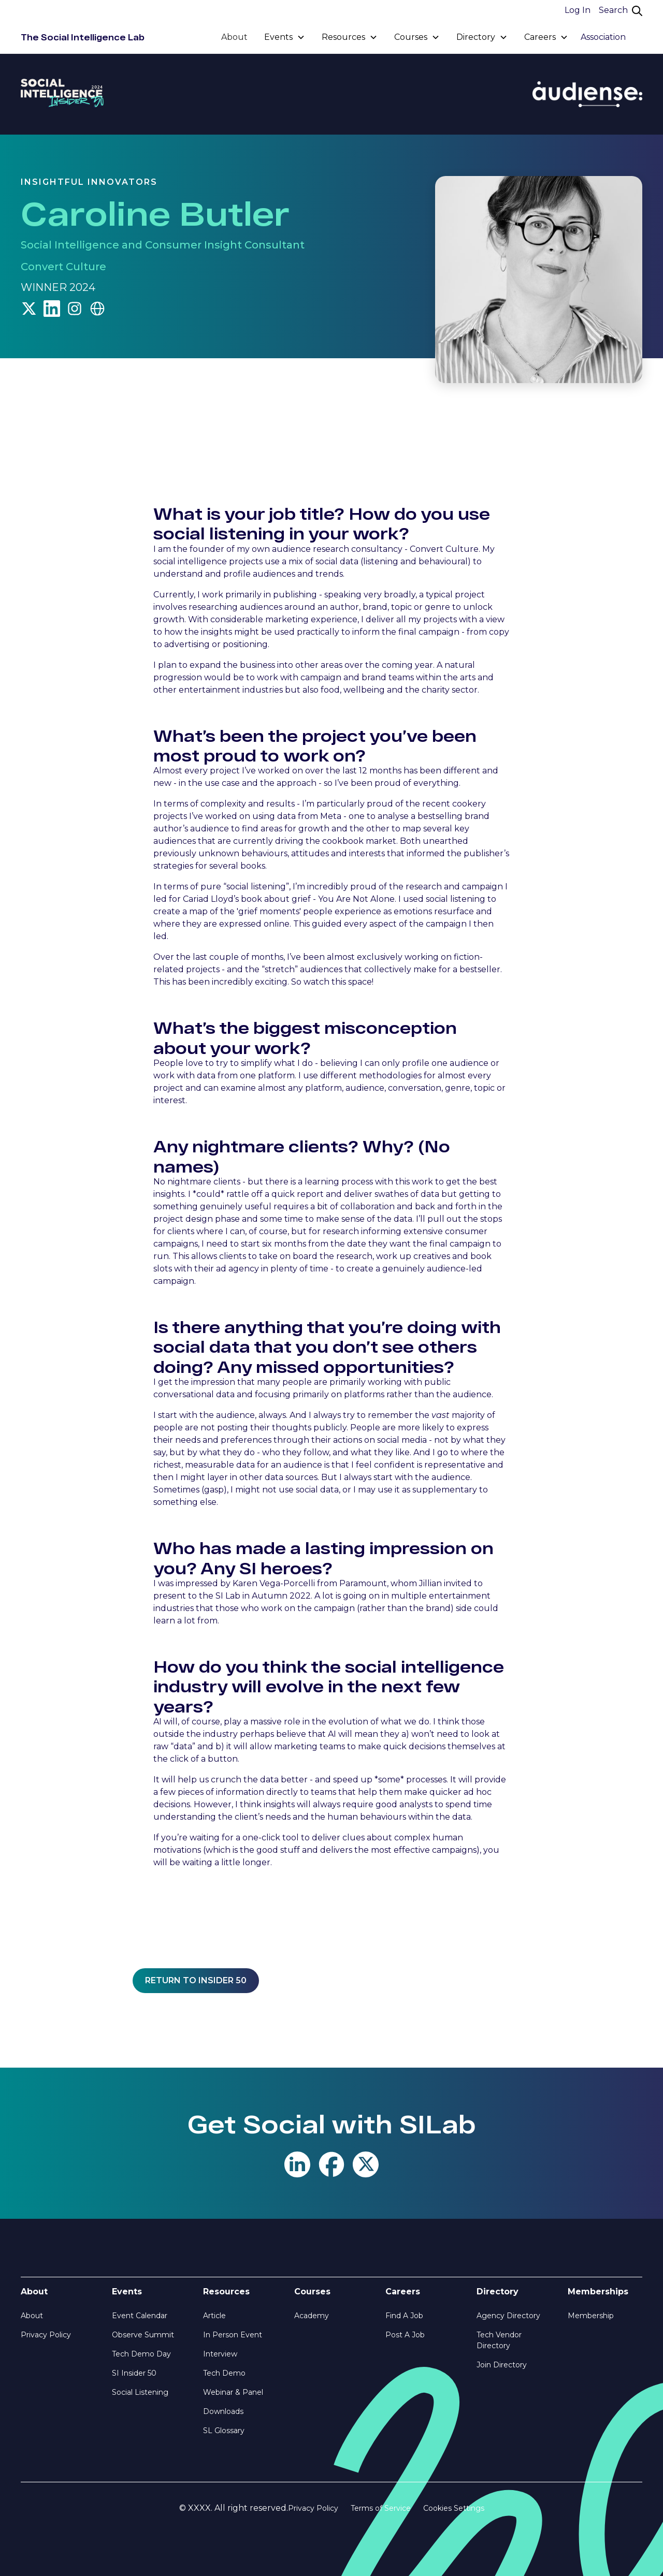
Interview (220, 2354)
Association (603, 37)
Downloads (223, 2411)
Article (214, 2315)
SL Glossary (223, 2430)
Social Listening (140, 2392)
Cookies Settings (453, 2508)
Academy (311, 2315)
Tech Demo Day (141, 2354)
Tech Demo (224, 2373)
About (234, 37)
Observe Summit (143, 2334)
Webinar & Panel (233, 2392)
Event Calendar (139, 2315)
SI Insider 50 (134, 2373)
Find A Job (404, 2315)
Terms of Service (381, 2508)
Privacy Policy (46, 2334)
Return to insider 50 (196, 1980)
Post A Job (405, 2334)
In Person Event (232, 2334)
